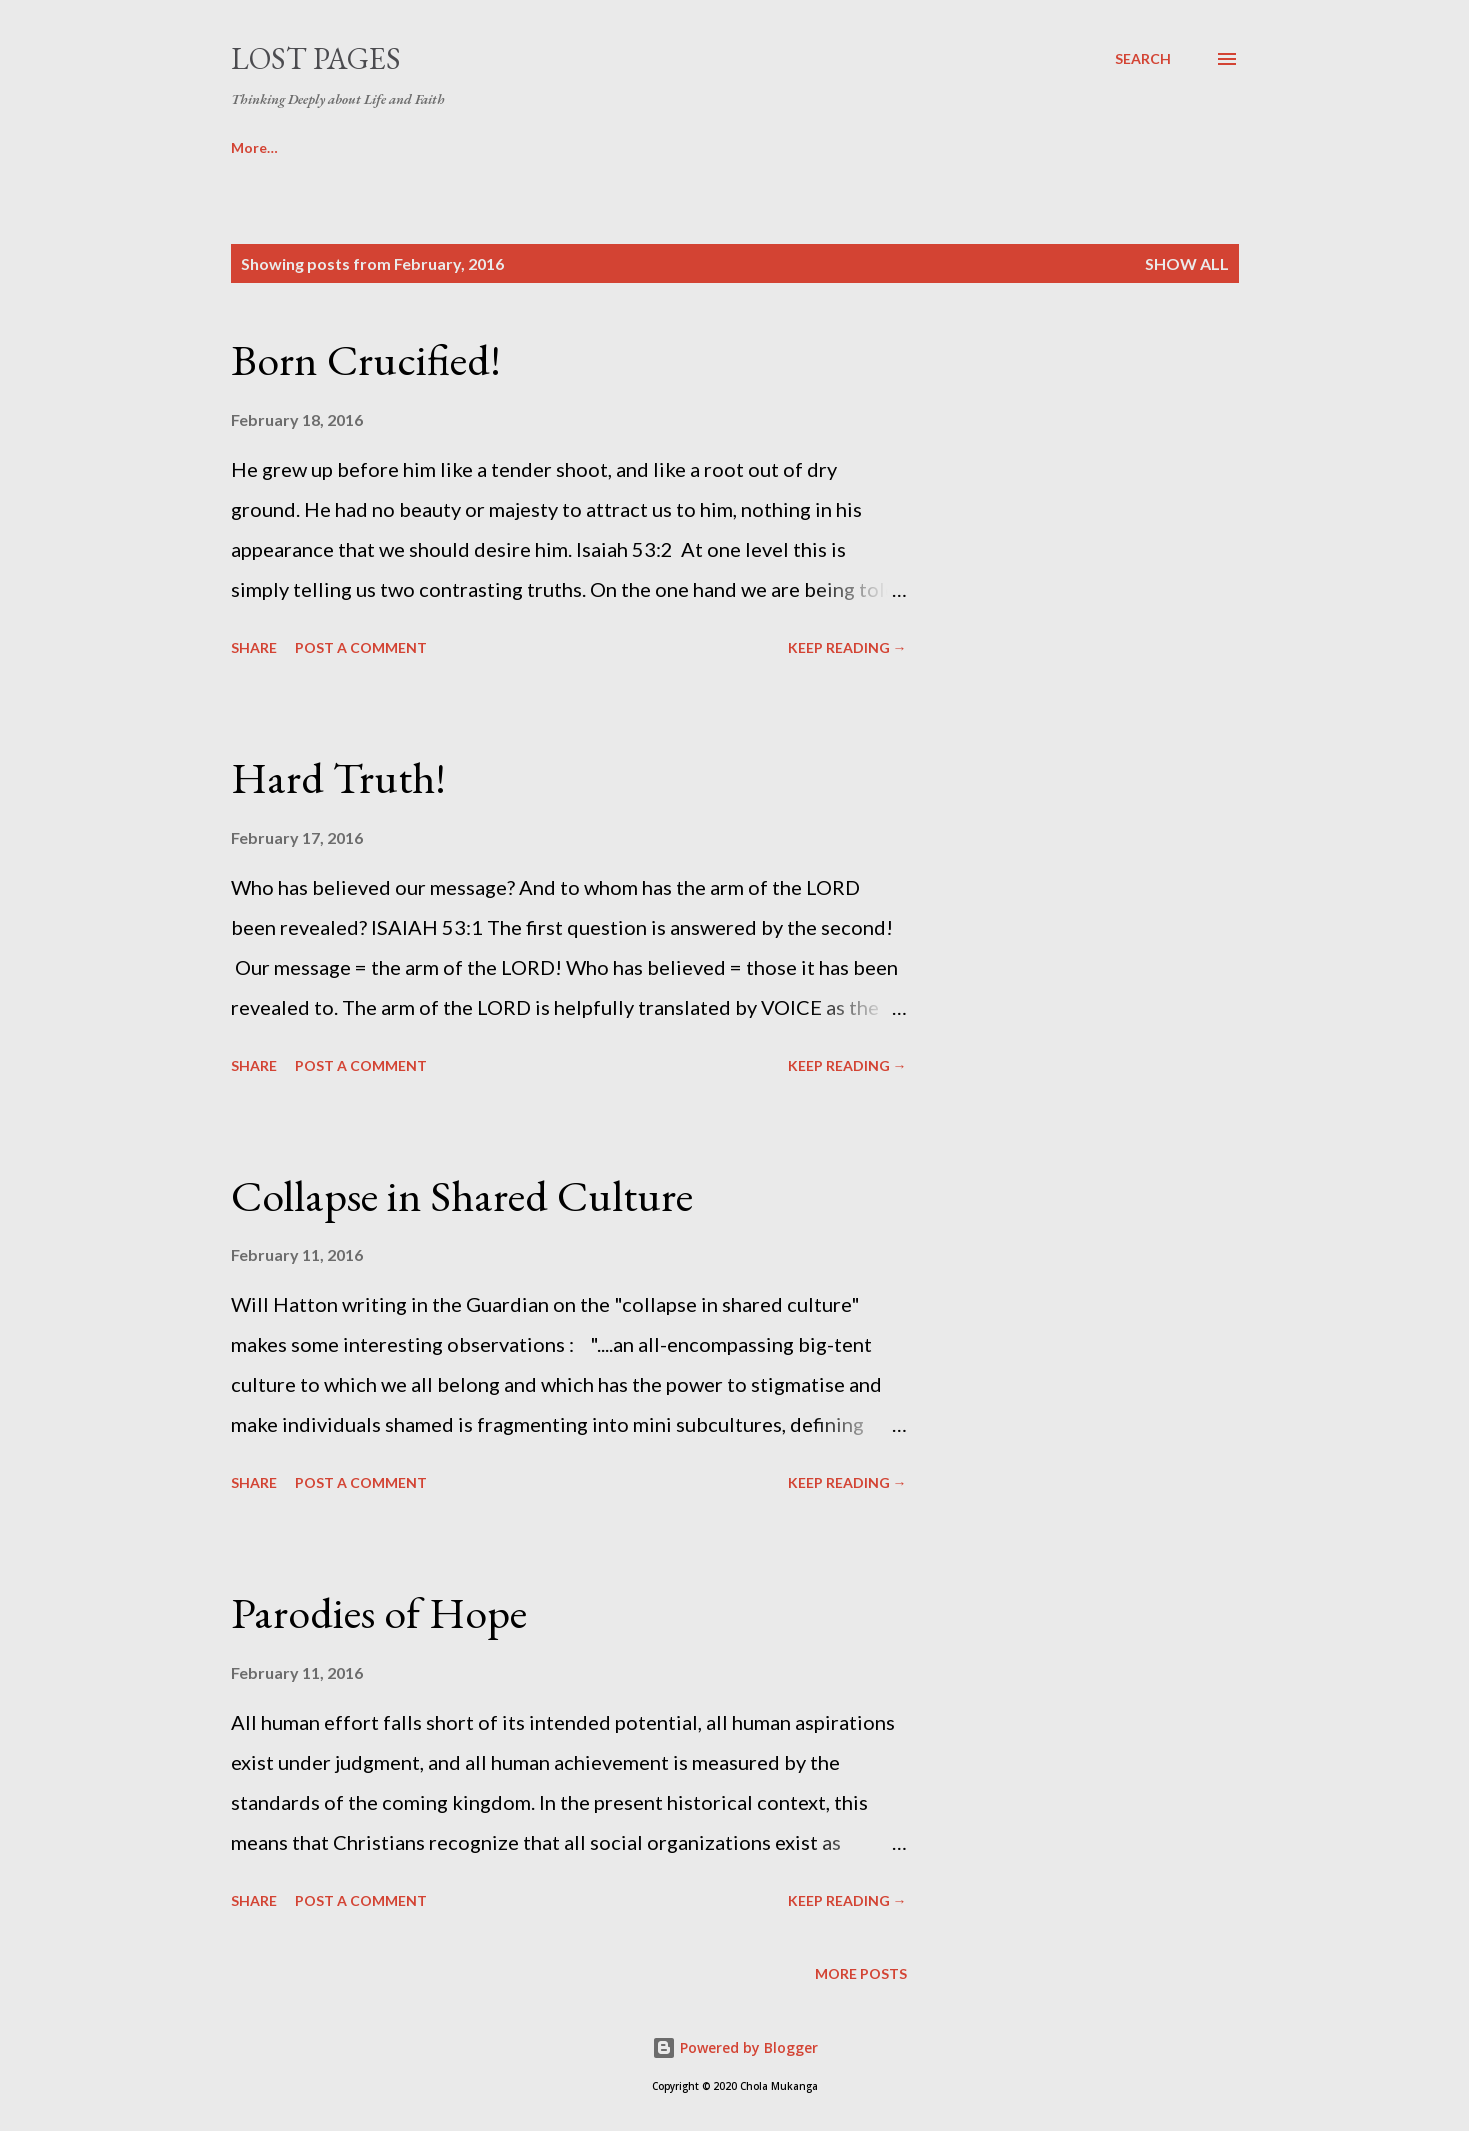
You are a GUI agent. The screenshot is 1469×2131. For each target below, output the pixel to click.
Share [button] (254, 647)
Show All (1187, 263)
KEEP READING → (847, 647)
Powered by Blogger (735, 2047)
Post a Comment (361, 647)
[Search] (1143, 59)
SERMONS (487, 147)
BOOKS (256, 147)
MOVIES (367, 147)
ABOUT (605, 147)
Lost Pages (316, 58)
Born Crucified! (366, 359)
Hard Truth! (338, 777)
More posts (861, 1973)
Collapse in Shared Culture (462, 1195)
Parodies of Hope (379, 1612)
